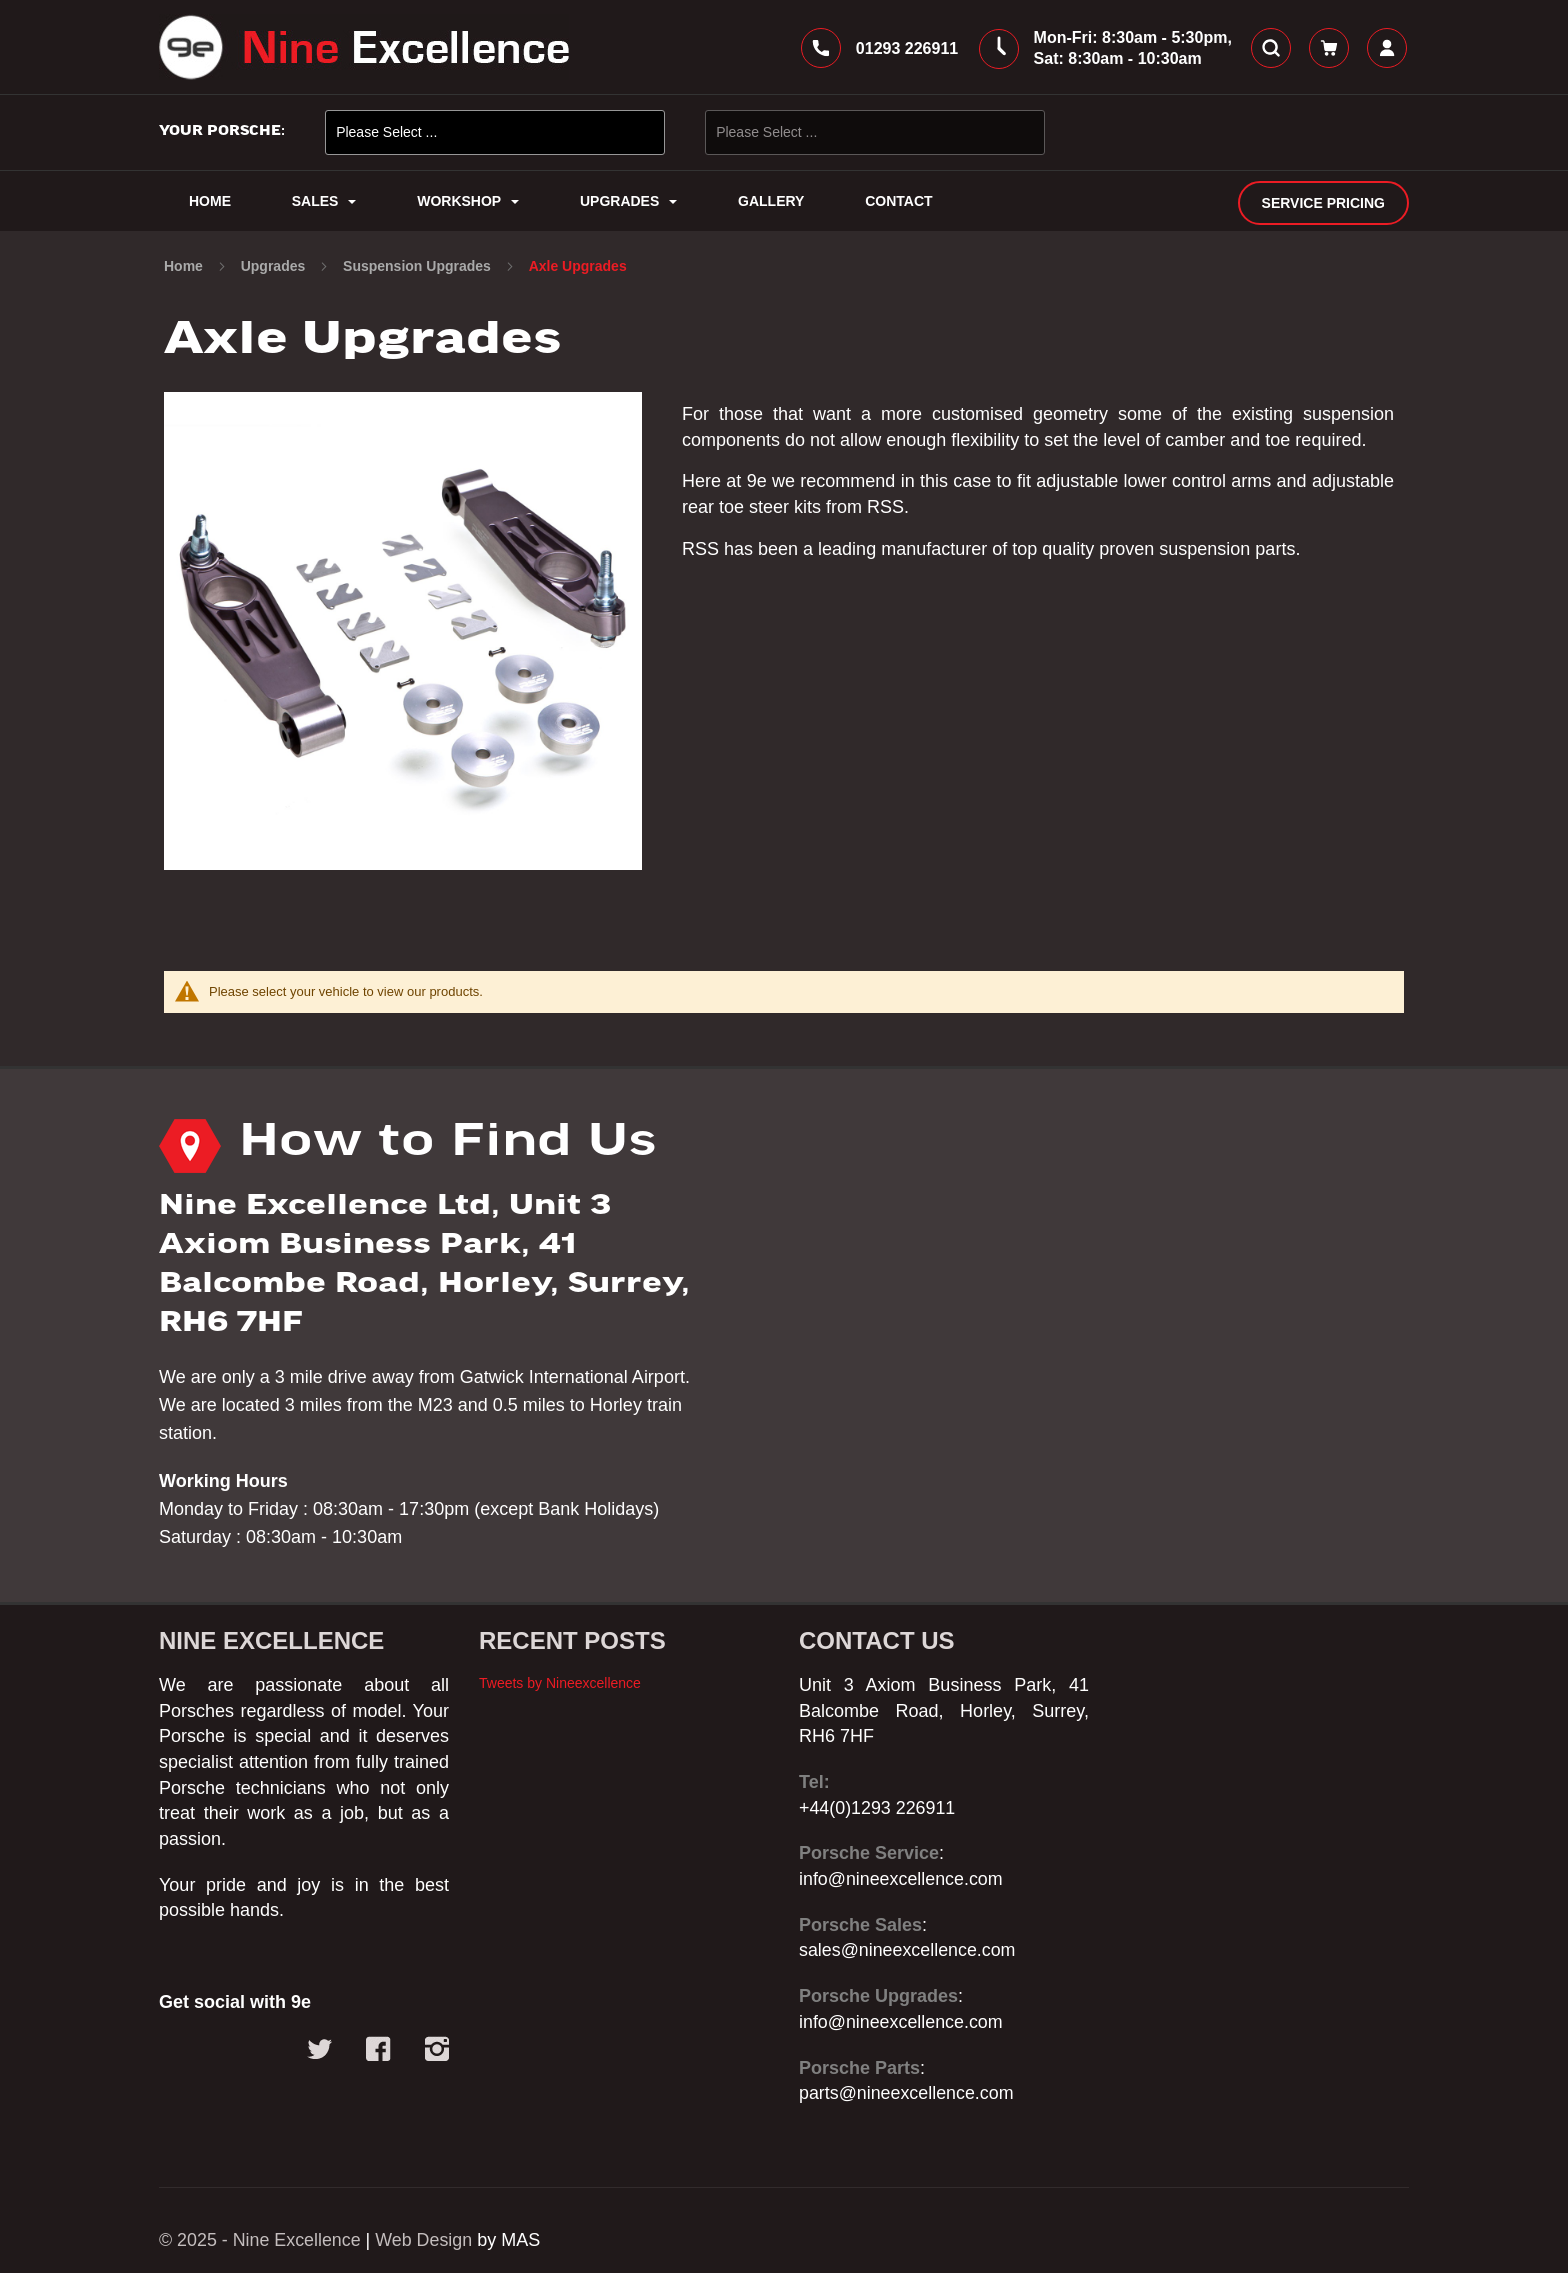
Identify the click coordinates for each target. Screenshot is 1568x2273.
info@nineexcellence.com (901, 1879)
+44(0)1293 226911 (878, 1808)
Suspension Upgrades (419, 268)
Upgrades (275, 268)
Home (185, 268)
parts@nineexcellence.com (907, 2093)
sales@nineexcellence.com (908, 1950)
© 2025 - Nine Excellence (260, 2240)
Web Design (426, 2240)
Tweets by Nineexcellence (560, 1683)
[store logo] (364, 48)
